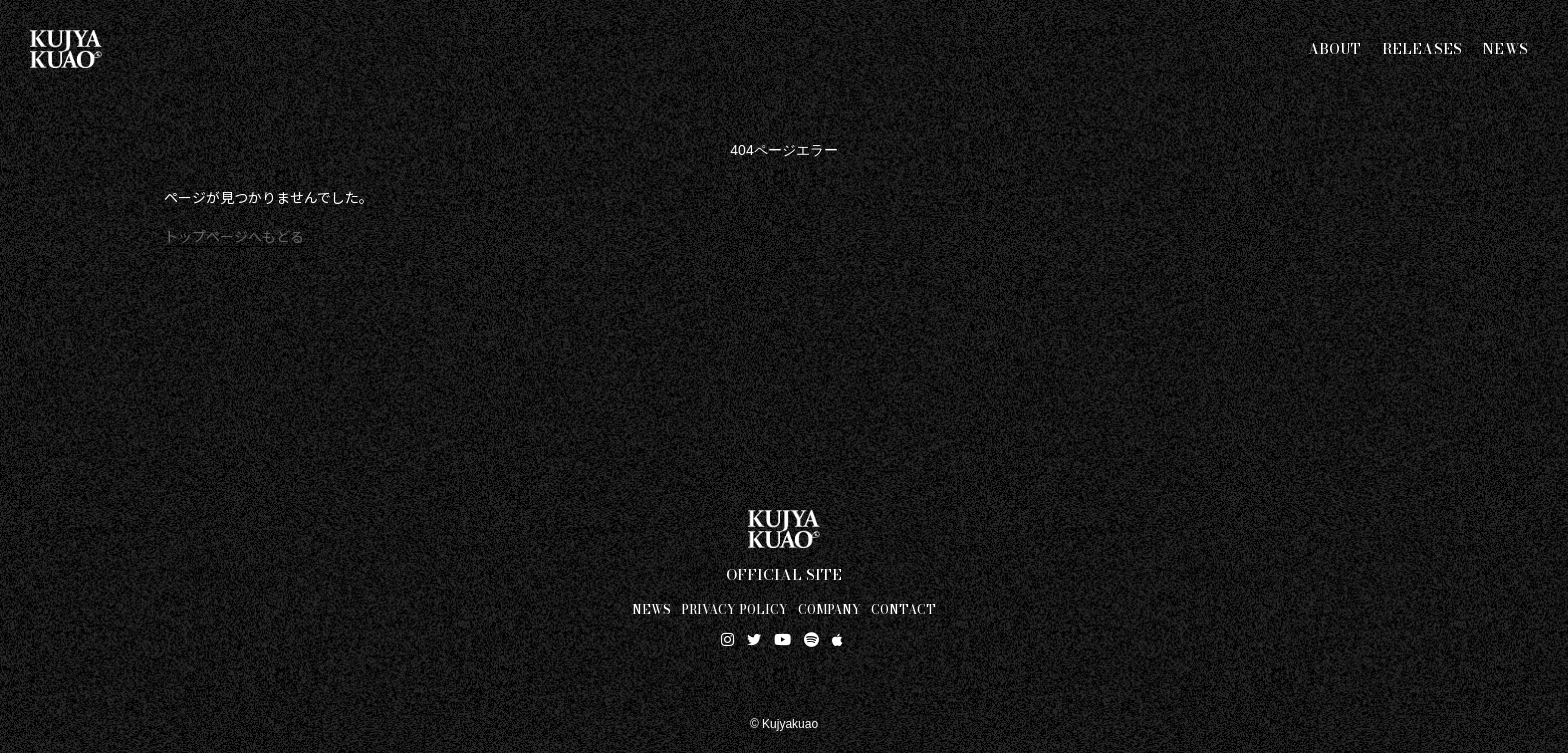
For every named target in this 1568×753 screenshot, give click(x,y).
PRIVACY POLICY (734, 608)
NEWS (1505, 49)
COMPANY (829, 608)
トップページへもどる (234, 236)
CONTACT (903, 608)
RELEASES (1422, 49)
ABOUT (1335, 49)
